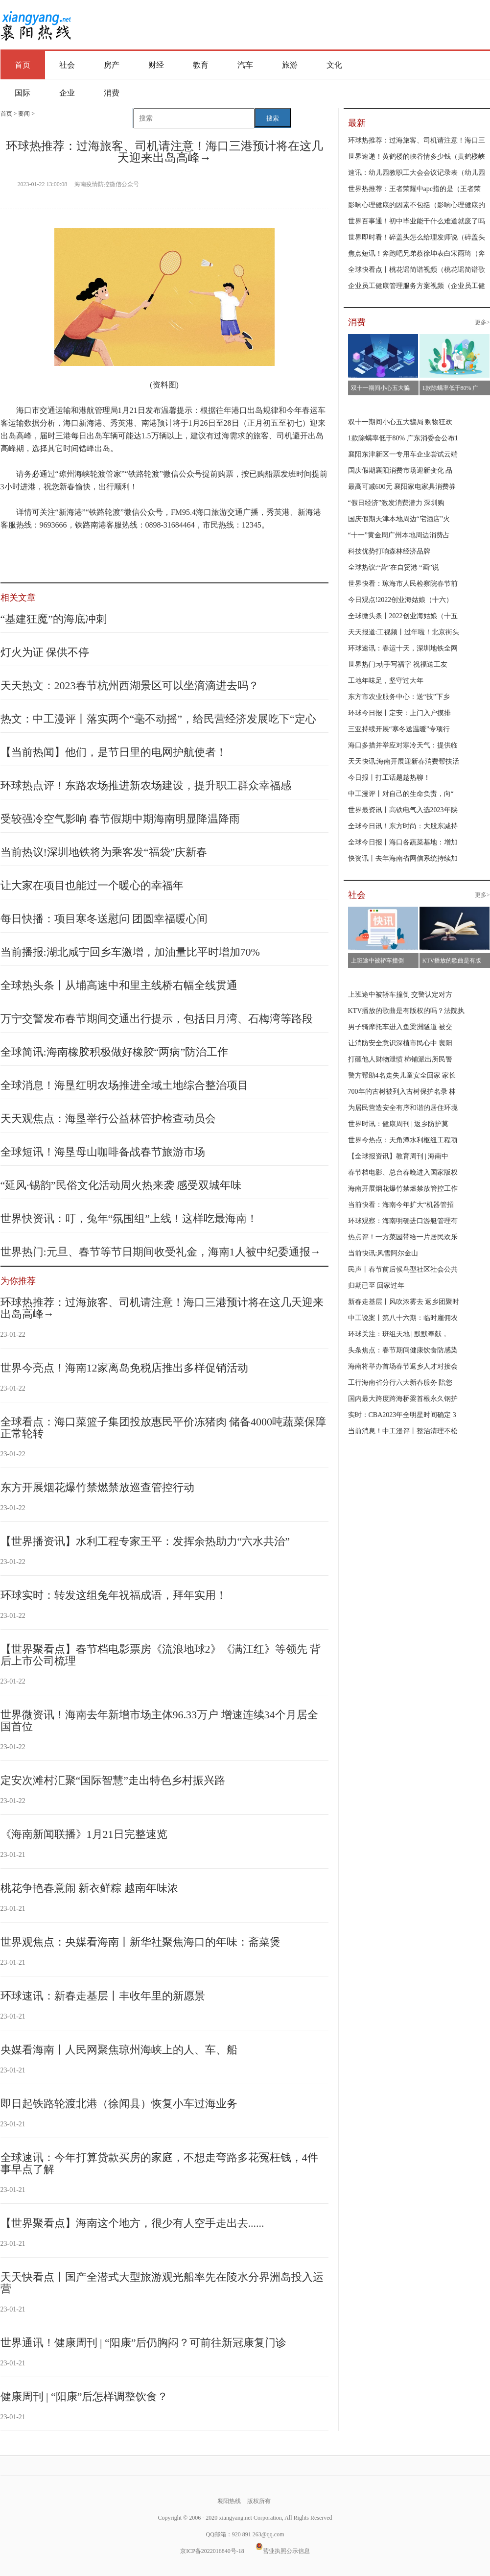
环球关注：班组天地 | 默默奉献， (398, 1334)
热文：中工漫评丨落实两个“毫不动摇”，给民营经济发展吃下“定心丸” (158, 725)
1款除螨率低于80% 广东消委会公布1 (403, 438)
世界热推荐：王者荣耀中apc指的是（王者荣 (414, 189)
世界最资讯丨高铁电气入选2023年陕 (403, 810)
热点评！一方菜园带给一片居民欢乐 (403, 1237)
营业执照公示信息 (283, 2551)
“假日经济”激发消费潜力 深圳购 (396, 502)
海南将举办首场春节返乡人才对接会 (403, 1366)
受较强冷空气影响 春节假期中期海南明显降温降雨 (120, 819)
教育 (201, 65)
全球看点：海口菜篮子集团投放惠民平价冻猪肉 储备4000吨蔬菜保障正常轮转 (163, 1428)
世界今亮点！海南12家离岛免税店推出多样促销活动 (124, 1368)
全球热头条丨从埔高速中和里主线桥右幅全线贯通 (118, 985)
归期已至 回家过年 (376, 1285)
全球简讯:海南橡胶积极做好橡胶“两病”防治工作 (114, 1052)
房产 (111, 65)
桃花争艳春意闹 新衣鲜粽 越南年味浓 (89, 1888)
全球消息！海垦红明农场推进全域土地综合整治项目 (124, 1085)
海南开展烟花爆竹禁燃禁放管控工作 (403, 1188)
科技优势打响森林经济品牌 (389, 551)
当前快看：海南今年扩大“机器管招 (401, 1204)
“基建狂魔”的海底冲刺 (53, 619)
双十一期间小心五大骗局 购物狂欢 (400, 422)
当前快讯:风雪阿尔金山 (383, 1253)
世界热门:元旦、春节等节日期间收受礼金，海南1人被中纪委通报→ (160, 1252)
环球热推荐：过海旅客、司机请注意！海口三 (416, 140)
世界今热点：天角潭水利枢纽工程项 (403, 1140)
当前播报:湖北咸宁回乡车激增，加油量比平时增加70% (130, 952)
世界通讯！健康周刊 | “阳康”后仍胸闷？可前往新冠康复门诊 (143, 2342)
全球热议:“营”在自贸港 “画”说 (393, 567)
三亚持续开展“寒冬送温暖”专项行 (399, 729)
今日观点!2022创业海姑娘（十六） (400, 599)
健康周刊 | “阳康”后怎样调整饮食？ (84, 2396)
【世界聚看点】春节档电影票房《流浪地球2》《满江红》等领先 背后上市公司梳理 (160, 1655)
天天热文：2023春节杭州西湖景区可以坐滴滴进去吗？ (129, 685)
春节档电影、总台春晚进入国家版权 (403, 1172)
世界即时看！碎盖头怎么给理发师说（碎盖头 (416, 237)
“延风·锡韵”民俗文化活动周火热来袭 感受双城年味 (121, 1185)
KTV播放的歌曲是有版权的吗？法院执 (406, 1010)
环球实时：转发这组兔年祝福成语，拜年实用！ (113, 1595)
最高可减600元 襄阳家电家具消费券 (402, 486)
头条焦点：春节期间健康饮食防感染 (403, 1350)
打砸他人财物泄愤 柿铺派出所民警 (400, 1059)
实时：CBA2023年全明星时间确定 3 (402, 1415)
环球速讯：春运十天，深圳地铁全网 (403, 648)
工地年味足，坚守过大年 (385, 680)
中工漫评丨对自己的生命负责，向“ (401, 793)
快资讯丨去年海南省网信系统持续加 (403, 858)
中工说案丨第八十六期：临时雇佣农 (403, 1318)
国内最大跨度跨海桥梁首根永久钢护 (403, 1398)
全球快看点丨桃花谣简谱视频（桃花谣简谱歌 (416, 269)
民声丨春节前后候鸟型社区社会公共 (403, 1269)
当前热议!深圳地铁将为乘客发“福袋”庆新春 (104, 852)
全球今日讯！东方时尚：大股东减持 (403, 826)
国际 (22, 93)
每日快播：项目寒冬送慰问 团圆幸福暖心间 (104, 919)
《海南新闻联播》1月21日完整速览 (83, 1834)
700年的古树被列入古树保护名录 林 (402, 1091)
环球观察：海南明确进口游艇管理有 (403, 1221)
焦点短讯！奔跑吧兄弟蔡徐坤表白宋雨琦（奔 (416, 253)
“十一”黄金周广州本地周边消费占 (399, 535)
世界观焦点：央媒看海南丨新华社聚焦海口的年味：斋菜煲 (140, 1942)
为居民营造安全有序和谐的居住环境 (403, 1107)
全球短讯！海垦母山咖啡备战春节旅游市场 (102, 1152)
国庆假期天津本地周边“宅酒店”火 (399, 519)
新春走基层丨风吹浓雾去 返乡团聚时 (404, 1301)
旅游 (290, 65)
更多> (482, 322)
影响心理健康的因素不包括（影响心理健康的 (416, 205)
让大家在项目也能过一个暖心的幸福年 (92, 885)
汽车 (245, 65)
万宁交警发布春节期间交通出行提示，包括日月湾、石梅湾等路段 (156, 1018)
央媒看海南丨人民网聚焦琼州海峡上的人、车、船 (118, 2050)
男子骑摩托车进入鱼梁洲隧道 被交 (400, 1027)
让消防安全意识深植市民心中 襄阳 (400, 1043)
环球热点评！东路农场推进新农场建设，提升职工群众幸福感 (145, 785)
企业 (67, 93)
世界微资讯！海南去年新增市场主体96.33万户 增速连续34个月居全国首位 (159, 1721)
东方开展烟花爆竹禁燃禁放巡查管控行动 (97, 1487)
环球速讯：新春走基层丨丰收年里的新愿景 (102, 1996)
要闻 (24, 113)
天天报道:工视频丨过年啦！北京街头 (404, 632)
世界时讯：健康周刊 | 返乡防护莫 (398, 1124)
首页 (22, 65)
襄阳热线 (35, 22)
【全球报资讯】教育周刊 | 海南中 (398, 1156)
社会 (67, 65)
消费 (111, 93)
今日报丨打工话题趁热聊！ (389, 777)
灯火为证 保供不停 (45, 652)
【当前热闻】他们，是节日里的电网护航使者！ (113, 752)
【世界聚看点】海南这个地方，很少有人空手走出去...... (132, 2223)
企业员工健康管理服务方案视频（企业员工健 (416, 285)
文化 (334, 65)
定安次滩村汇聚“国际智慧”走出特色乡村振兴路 (113, 1780)
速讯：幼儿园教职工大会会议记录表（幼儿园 (416, 172)
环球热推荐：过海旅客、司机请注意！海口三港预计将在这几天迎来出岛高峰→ (162, 1308)
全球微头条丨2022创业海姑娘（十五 (403, 616)
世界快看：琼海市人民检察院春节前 (403, 583)
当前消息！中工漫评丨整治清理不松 (403, 1431)
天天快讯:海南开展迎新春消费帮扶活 (404, 761)
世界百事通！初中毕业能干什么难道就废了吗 (416, 221)
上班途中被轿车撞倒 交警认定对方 (400, 994)
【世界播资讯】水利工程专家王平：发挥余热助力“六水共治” (145, 1541)
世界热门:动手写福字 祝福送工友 (397, 664)
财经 (156, 65)
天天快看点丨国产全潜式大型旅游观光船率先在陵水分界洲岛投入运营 (162, 2283)
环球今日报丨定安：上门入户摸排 (399, 713)
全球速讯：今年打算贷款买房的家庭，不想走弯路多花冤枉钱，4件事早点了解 (159, 2163)
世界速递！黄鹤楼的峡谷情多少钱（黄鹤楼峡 (416, 156)
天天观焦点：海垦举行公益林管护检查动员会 (108, 1118)
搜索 (272, 118)
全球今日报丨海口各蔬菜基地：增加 (403, 842)
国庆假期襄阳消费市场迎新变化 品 (400, 470)
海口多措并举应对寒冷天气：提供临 (403, 745)
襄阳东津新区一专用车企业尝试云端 (403, 454)
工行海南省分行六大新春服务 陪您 (400, 1382)
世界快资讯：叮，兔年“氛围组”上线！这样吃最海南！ (129, 1218)
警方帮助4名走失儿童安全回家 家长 (402, 1075)
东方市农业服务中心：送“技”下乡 (399, 696)
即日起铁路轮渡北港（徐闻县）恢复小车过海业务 (118, 2103)
